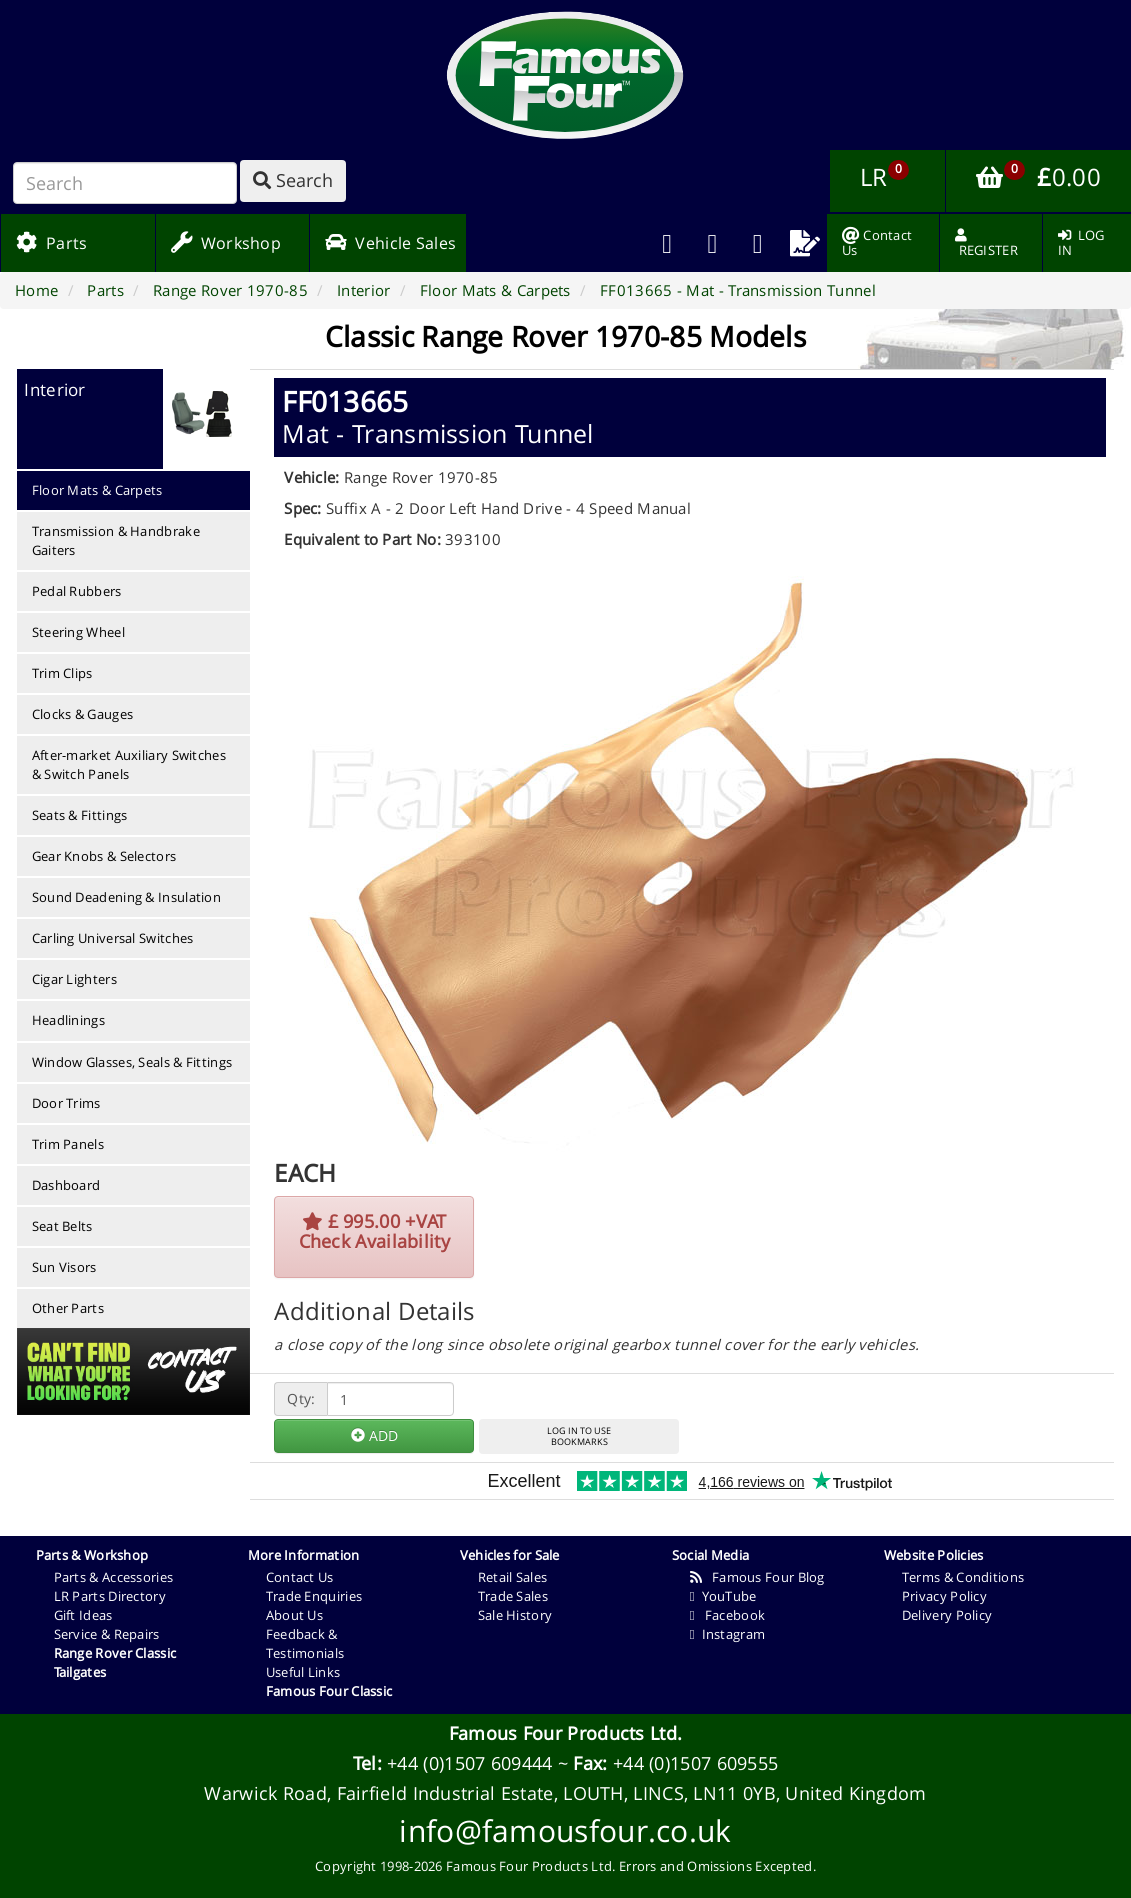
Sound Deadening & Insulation (126, 897)
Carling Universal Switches (113, 938)
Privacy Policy (944, 1596)
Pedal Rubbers (77, 591)
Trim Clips (62, 673)
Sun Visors (64, 1267)
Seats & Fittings (80, 815)
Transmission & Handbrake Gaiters (116, 540)
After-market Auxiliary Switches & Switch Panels (129, 764)
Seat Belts (62, 1226)
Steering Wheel (78, 632)
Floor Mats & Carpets (97, 490)
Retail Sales (513, 1577)
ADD (374, 1435)
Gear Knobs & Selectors (104, 856)
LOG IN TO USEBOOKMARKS (579, 1436)
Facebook (727, 1615)
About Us (294, 1615)
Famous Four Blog (757, 1577)
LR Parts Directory (110, 1596)
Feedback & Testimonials (305, 1643)
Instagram (727, 1634)
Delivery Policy (947, 1615)
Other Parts (68, 1308)
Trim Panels (68, 1144)
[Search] (125, 183)
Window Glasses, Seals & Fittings (132, 1062)
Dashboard (66, 1185)
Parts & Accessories (114, 1577)
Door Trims (66, 1103)
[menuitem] (712, 243)
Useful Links (303, 1672)
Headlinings (68, 1020)
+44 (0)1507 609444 (469, 1763)
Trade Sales (513, 1596)
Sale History (515, 1615)
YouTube (723, 1596)
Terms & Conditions (963, 1577)
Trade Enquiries (314, 1596)
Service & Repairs (107, 1634)
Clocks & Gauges (83, 714)
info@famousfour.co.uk (565, 1830)
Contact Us (300, 1577)
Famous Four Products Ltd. (566, 1733)
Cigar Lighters (74, 979)
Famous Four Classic (329, 1691)
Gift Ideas (83, 1615)
